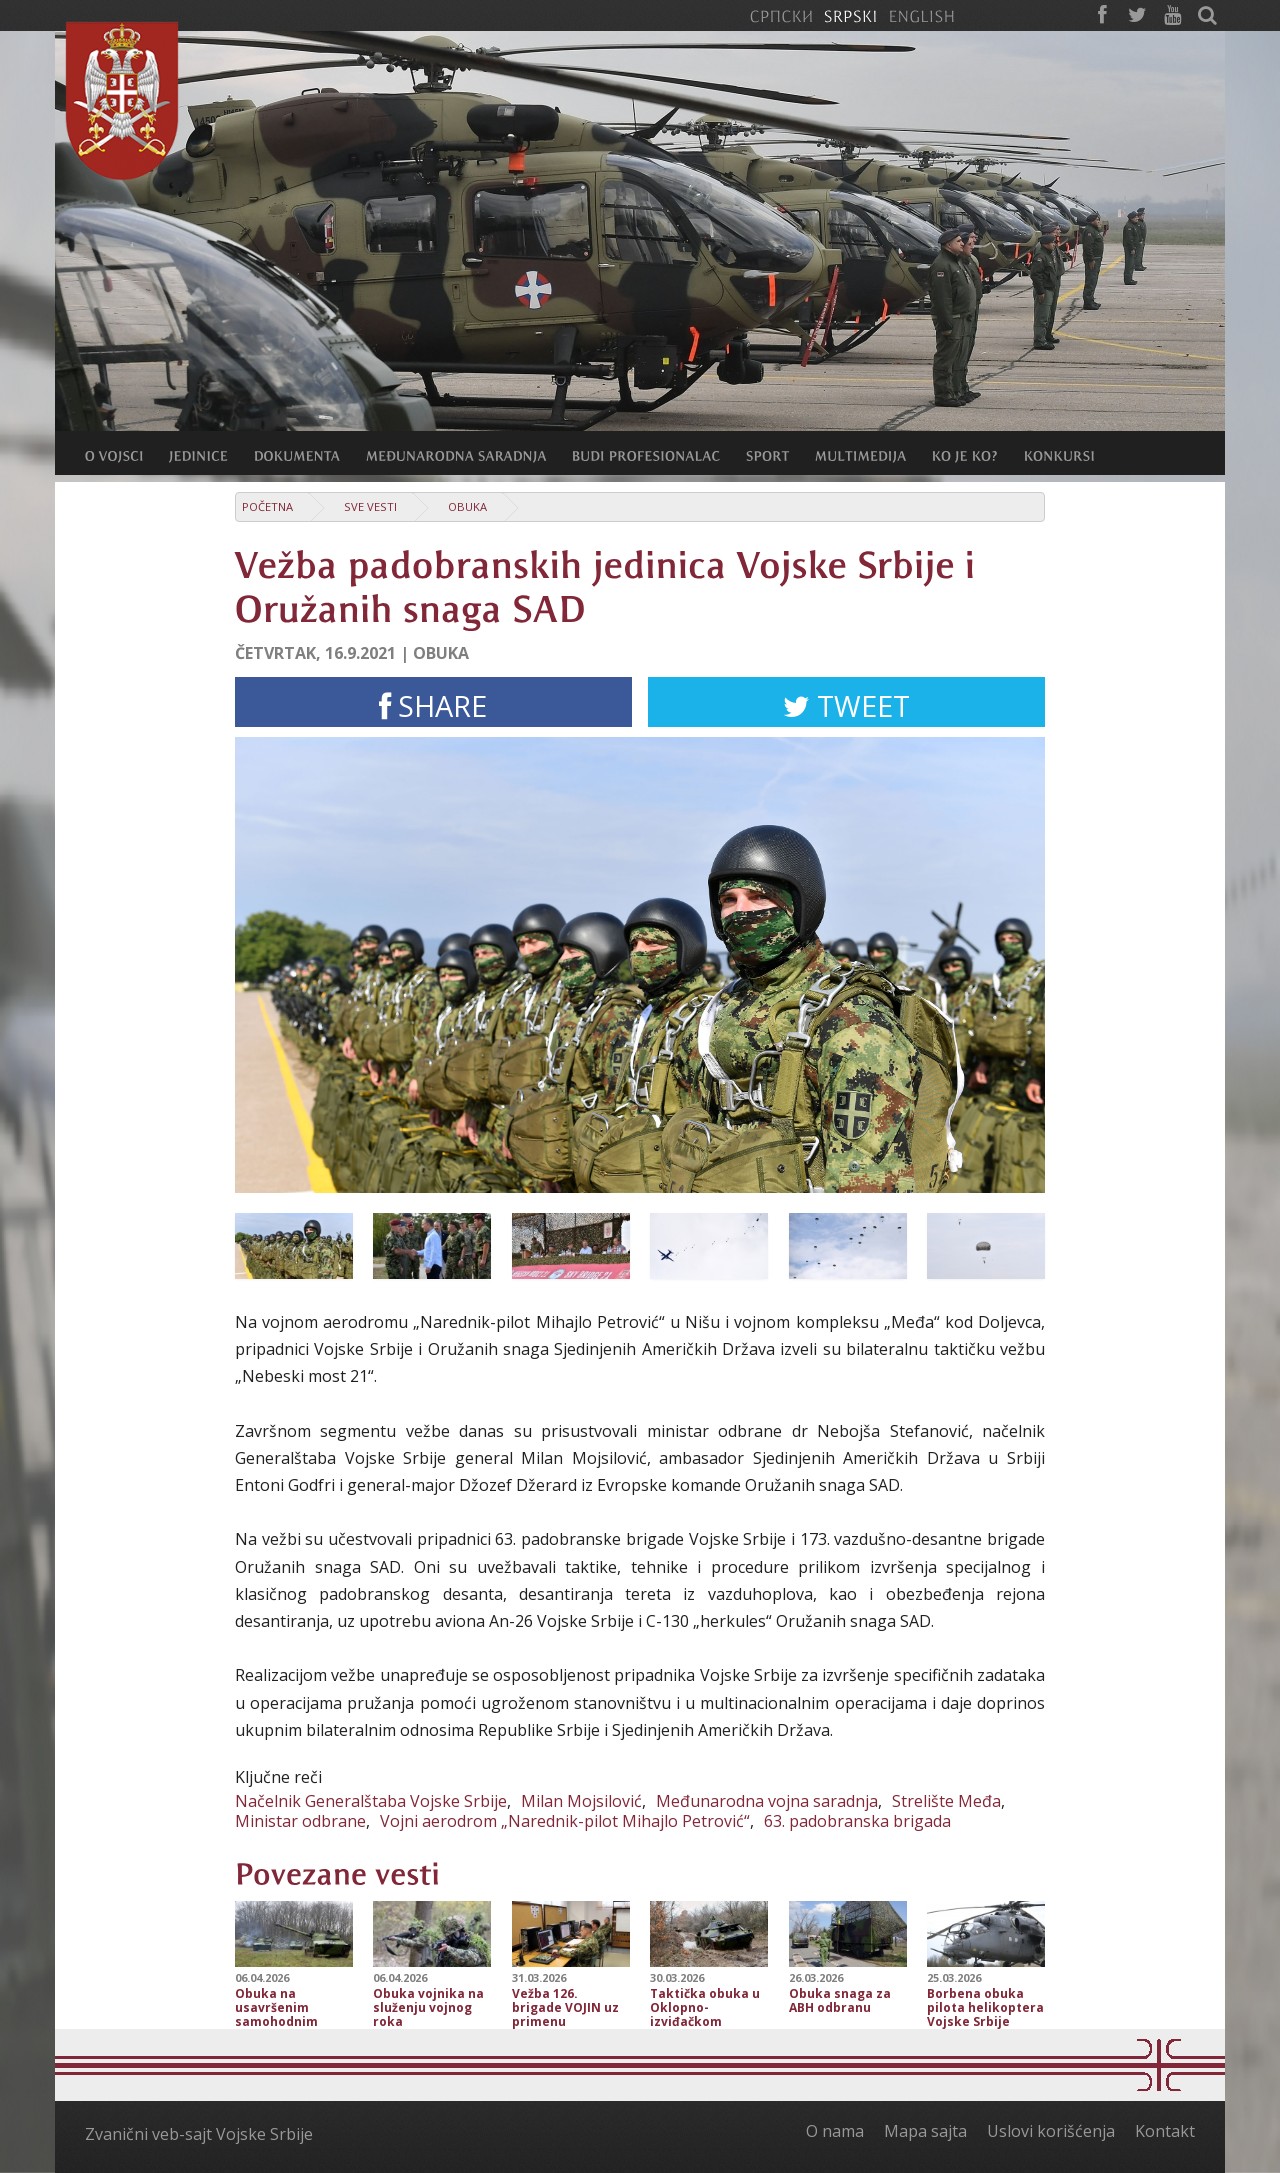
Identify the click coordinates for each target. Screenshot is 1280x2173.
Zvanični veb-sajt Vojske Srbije (199, 2134)
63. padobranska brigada (857, 1821)
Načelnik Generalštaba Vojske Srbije (371, 1801)
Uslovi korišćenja (1051, 2131)
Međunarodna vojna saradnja (767, 1801)
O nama (835, 2131)
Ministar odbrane (300, 1821)
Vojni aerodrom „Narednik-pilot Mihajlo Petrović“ (565, 1821)
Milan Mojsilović (581, 1801)
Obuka (467, 506)
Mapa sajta (925, 2131)
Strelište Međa (946, 1801)
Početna (267, 506)
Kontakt (1165, 2131)
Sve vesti (370, 506)
